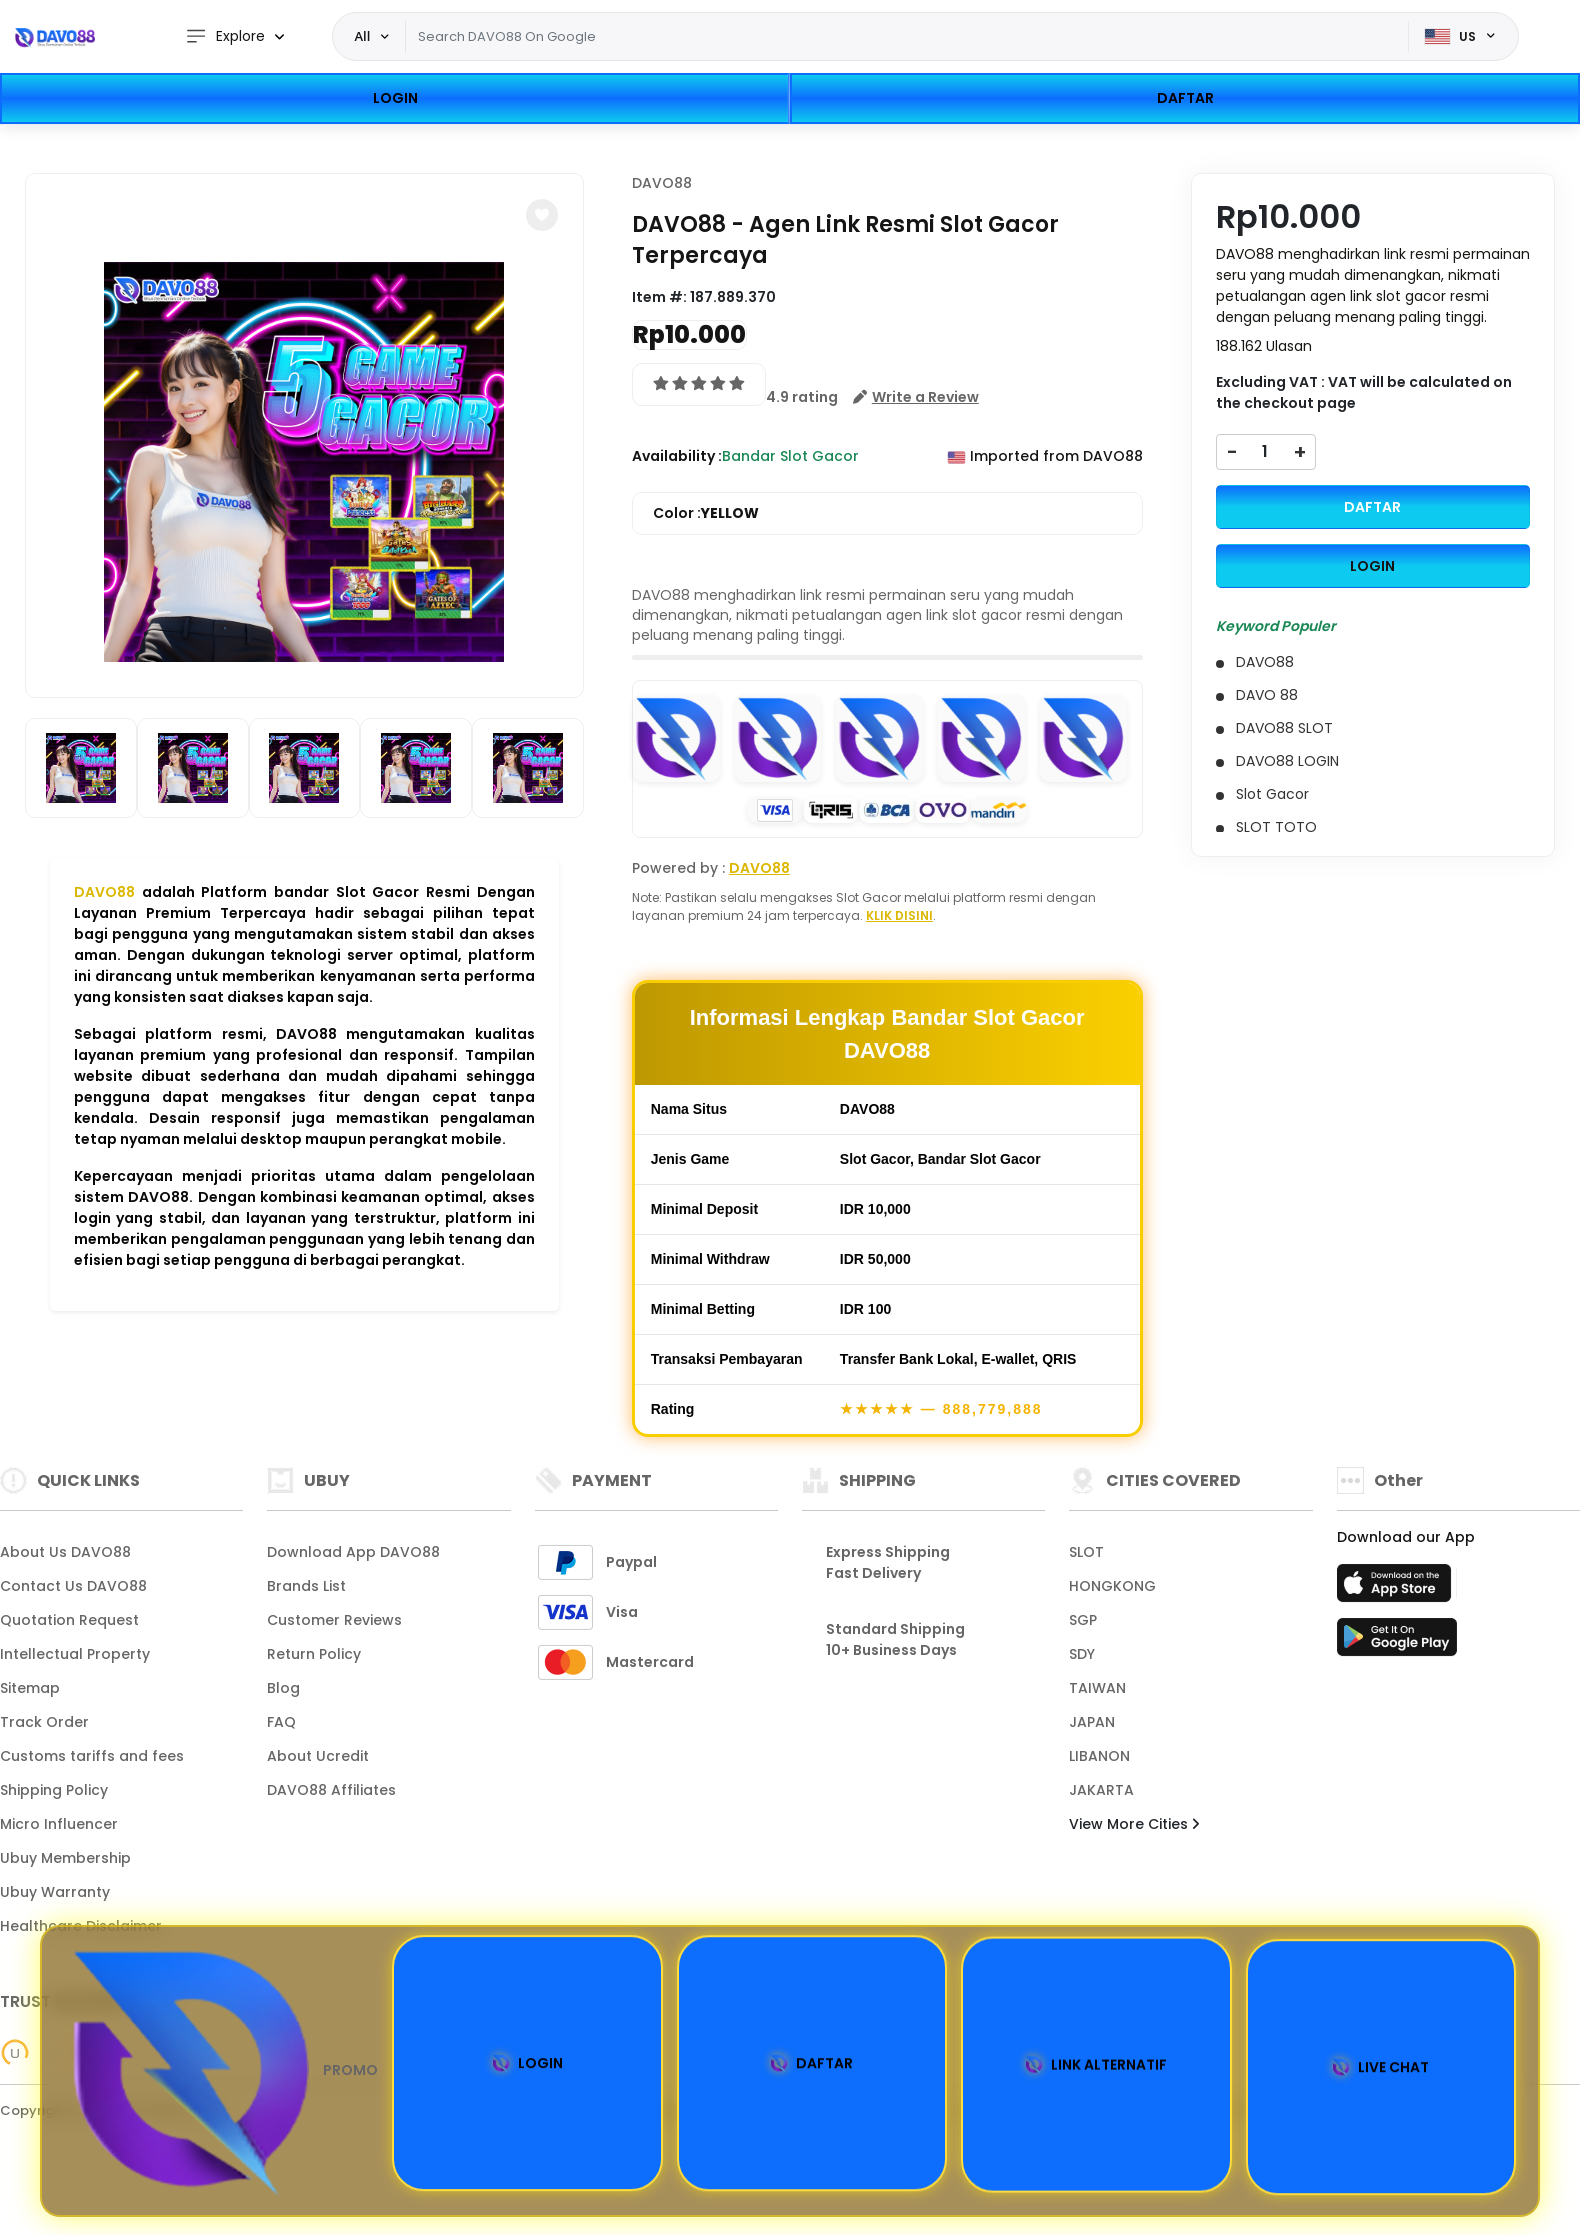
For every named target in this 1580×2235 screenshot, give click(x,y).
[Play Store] (1397, 1643)
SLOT (1086, 1552)
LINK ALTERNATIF (1096, 2067)
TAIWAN (1097, 1688)
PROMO (221, 2071)
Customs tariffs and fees (92, 1756)
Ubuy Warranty (55, 1892)
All (363, 36)
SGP (1083, 1620)
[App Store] (1397, 1589)
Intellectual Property (75, 1654)
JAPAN (1092, 1722)
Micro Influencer (59, 1824)
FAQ (281, 1722)
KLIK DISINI (899, 915)
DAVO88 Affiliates (331, 1790)
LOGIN (395, 98)
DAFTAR (1185, 98)
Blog (283, 1688)
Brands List (306, 1586)
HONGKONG (1112, 1586)
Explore (225, 36)
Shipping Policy (54, 1790)
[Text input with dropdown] (906, 37)
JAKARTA (1101, 1790)
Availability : (677, 456)
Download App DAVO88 (353, 1552)
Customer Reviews (334, 1620)
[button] (542, 215)
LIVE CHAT (1380, 2069)
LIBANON (1099, 1756)
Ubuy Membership (65, 1858)
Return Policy (314, 1654)
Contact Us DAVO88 (73, 1586)
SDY (1082, 1654)
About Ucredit (318, 1756)
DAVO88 (104, 892)
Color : (706, 513)
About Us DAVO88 (65, 1552)
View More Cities (1134, 1824)
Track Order (44, 1722)
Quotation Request (69, 1620)
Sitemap (30, 1688)
